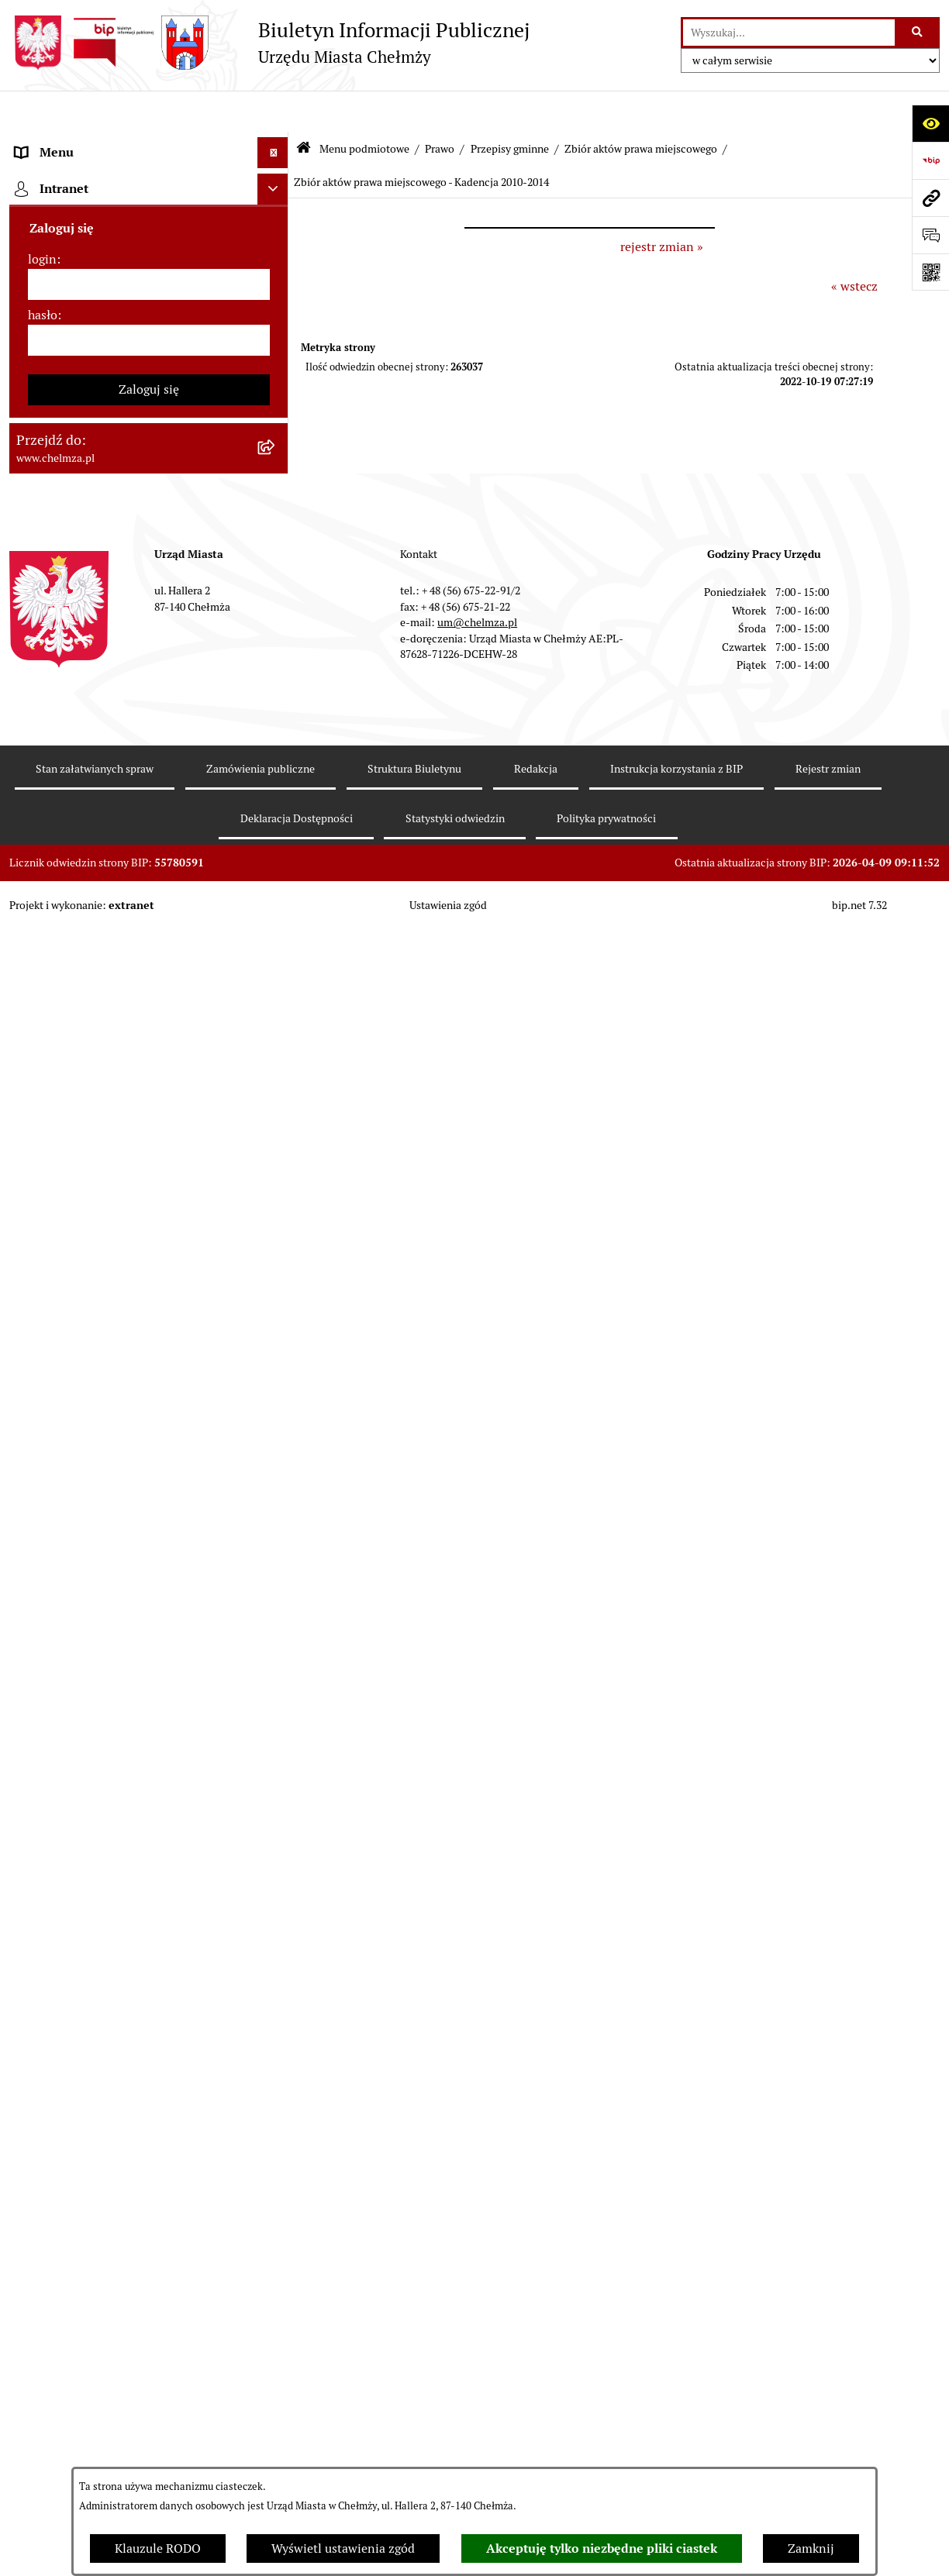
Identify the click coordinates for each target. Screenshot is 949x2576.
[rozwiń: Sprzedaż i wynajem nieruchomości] (276, 799)
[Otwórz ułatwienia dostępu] (930, 123)
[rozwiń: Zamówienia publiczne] (276, 758)
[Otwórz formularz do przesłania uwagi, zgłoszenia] (930, 234)
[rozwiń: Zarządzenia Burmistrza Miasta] (276, 635)
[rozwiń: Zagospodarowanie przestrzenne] (276, 1351)
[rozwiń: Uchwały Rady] (276, 594)
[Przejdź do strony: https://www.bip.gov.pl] (930, 160)
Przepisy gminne (510, 107)
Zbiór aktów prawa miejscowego (640, 107)
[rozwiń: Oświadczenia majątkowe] (276, 1228)
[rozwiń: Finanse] (276, 963)
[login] (149, 2377)
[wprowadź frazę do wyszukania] (789, 32)
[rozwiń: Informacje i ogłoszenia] (276, 1269)
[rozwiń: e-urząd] (276, 347)
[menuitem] (148, 183)
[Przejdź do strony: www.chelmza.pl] (930, 197)
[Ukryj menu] (272, 111)
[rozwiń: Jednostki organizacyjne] (276, 717)
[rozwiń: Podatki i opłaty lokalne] (276, 1004)
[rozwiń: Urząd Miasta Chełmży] (276, 306)
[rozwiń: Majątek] (276, 922)
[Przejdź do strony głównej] (269, 42)
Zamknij (811, 2548)
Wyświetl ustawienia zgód (343, 2548)
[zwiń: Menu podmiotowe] (276, 143)
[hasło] (149, 2433)
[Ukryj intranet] (272, 2282)
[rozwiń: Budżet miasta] (276, 840)
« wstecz (854, 245)
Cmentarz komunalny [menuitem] (76, 2245)
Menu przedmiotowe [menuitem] (73, 2183)
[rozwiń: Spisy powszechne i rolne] (276, 1960)
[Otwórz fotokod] (930, 272)
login (42, 2352)
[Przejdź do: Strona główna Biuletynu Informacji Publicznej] (303, 108)
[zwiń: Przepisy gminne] (276, 552)
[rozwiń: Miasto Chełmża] (276, 224)
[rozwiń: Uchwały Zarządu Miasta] (276, 676)
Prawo (439, 107)
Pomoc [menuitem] (34, 2214)
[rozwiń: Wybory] (276, 1045)
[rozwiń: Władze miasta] (276, 265)
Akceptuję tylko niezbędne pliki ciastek (601, 2548)
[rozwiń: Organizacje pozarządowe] (276, 1128)
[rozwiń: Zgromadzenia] (276, 1516)
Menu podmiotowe (364, 107)
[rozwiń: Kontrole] (276, 1310)
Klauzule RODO (158, 2548)
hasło (42, 2408)
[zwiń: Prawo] (276, 429)
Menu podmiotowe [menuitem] (68, 142)
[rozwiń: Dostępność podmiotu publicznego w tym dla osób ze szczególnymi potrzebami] (276, 1680)
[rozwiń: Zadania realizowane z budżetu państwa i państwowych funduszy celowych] (276, 1882)
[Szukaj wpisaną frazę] (918, 32)
